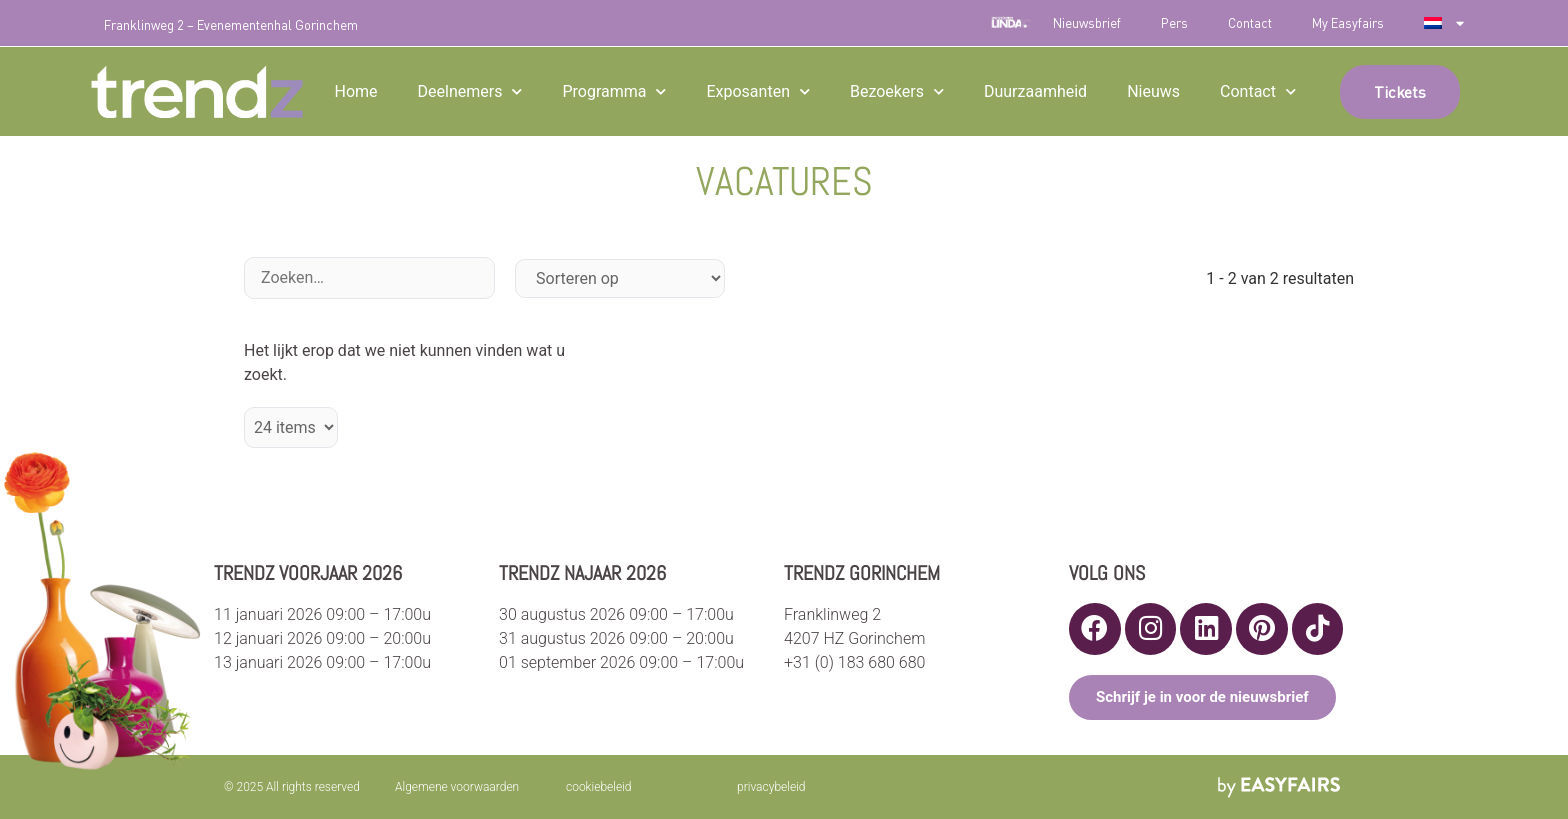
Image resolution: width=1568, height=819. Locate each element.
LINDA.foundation (1010, 22)
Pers (1174, 23)
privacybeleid (771, 787)
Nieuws (1153, 91)
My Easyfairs (1348, 23)
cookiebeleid (599, 787)
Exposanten (758, 91)
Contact (1250, 23)
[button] (1400, 92)
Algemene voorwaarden (457, 787)
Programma (614, 91)
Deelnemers (470, 91)
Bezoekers (897, 91)
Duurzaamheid (1035, 91)
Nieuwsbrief (1087, 23)
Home (355, 91)
